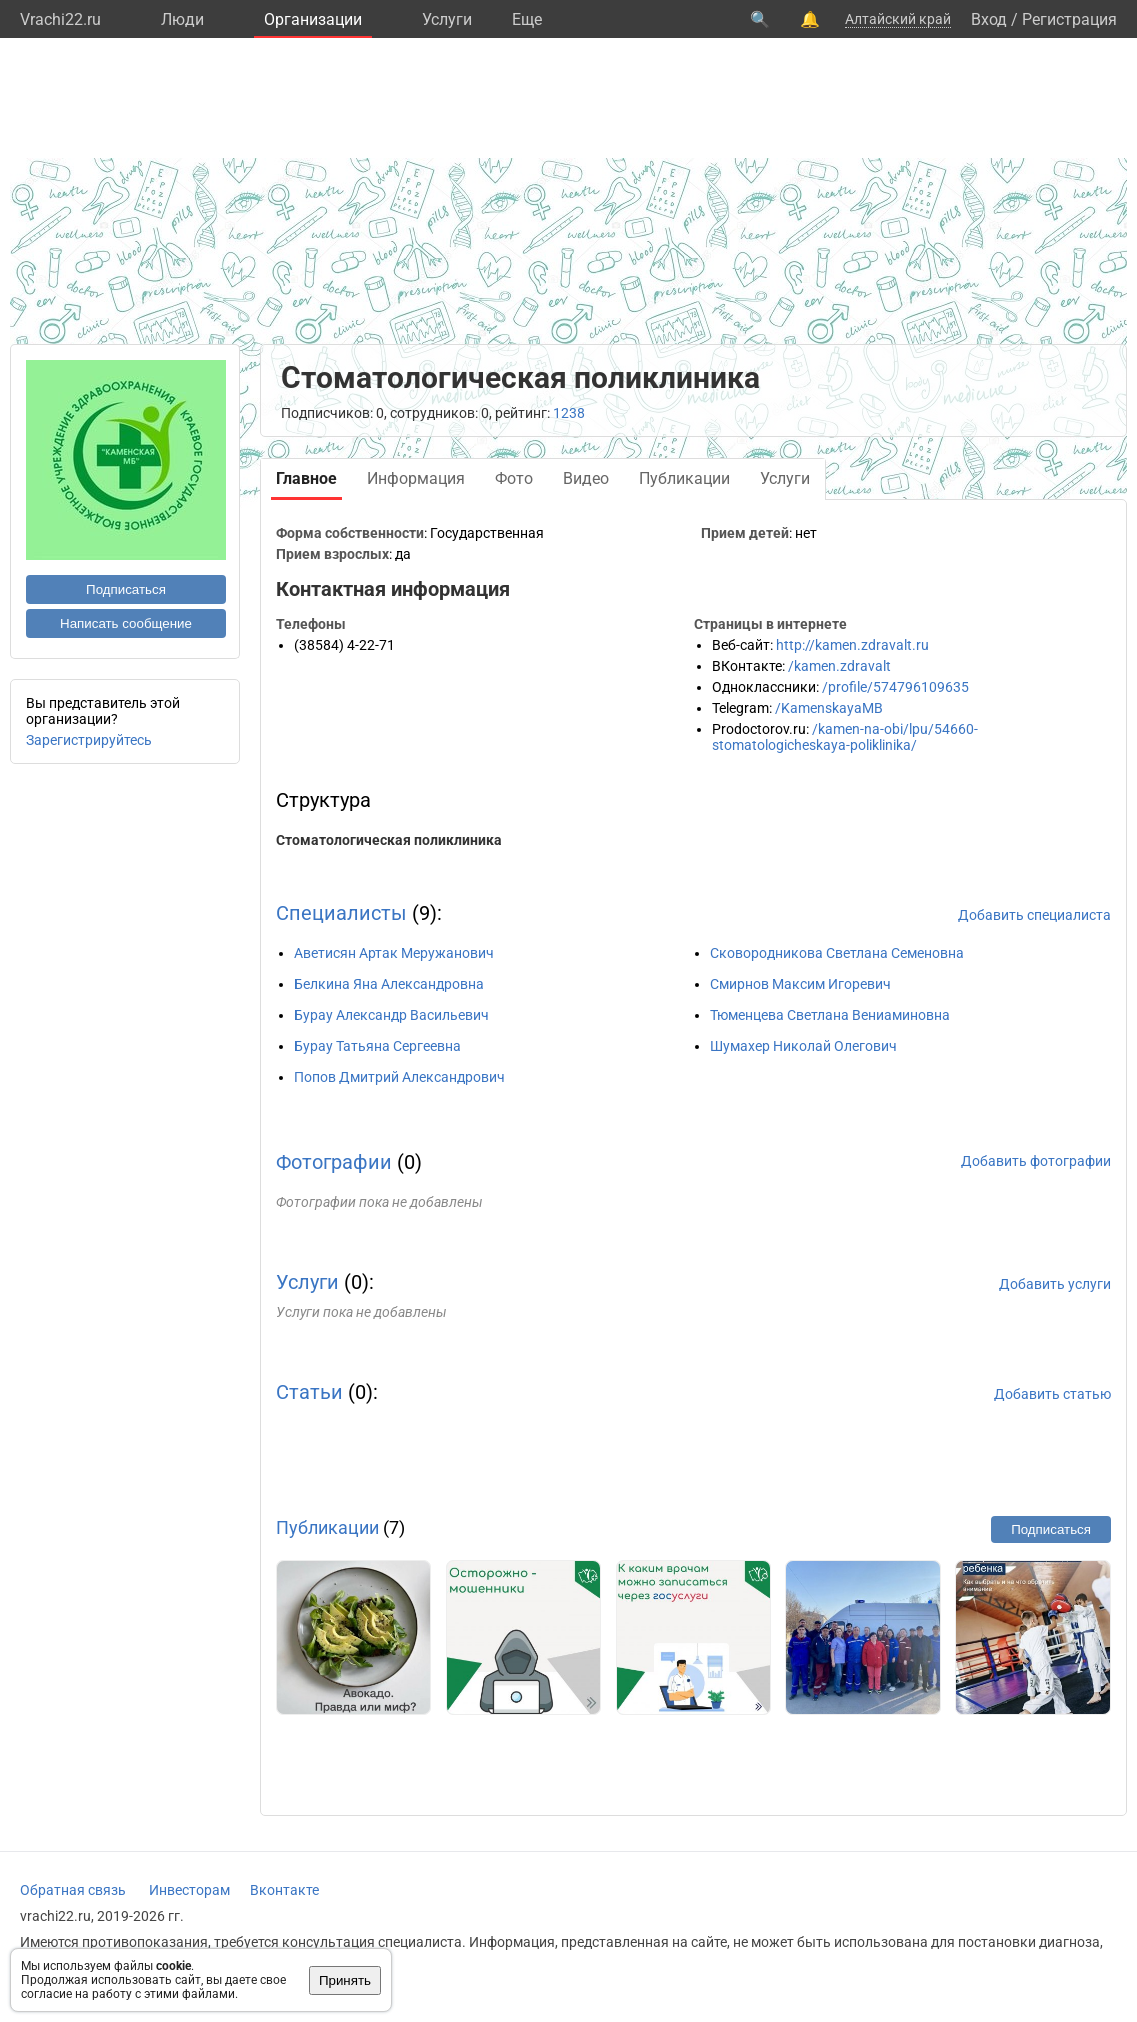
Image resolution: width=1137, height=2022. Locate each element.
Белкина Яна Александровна (389, 984)
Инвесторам (189, 1890)
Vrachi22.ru (60, 19)
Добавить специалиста (1034, 915)
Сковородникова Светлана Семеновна (837, 953)
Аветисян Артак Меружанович (394, 953)
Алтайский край (898, 19)
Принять (345, 1980)
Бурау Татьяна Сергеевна (377, 1046)
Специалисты (341, 913)
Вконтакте (284, 1890)
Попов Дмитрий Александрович (399, 1077)
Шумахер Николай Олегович (803, 1046)
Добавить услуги (1055, 1284)
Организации (313, 19)
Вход (989, 19)
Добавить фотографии (1036, 1161)
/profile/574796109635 (895, 687)
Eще (527, 19)
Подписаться (126, 589)
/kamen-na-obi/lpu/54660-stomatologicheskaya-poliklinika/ (845, 737)
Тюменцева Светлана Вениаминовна (830, 1015)
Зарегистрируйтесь (89, 740)
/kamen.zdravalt (839, 666)
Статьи (309, 1392)
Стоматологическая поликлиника (389, 840)
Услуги (447, 19)
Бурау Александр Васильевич (391, 1015)
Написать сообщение (126, 623)
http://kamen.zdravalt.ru (852, 645)
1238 (569, 413)
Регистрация (1069, 19)
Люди (182, 19)
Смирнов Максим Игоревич (800, 984)
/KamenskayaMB (829, 708)
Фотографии (334, 1162)
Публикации (327, 1527)
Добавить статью (1052, 1394)
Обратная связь (73, 1890)
